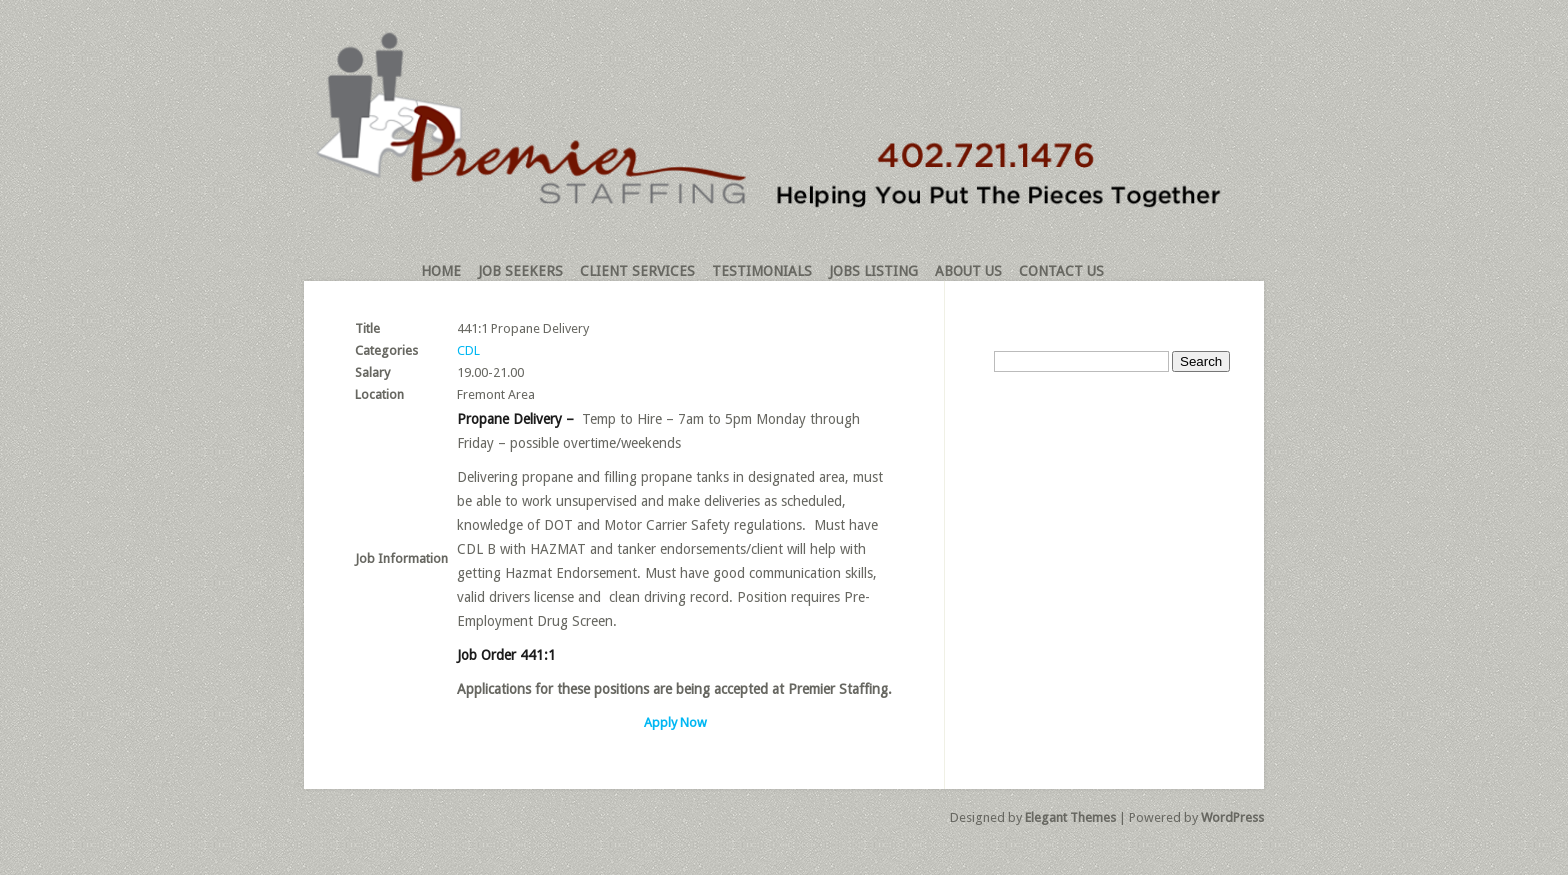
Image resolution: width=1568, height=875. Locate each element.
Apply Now (675, 722)
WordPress (1232, 817)
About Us (968, 271)
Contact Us (1061, 271)
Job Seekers (520, 271)
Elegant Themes (1070, 817)
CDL (468, 350)
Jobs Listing (873, 271)
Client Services (637, 271)
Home (441, 271)
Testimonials (762, 271)
